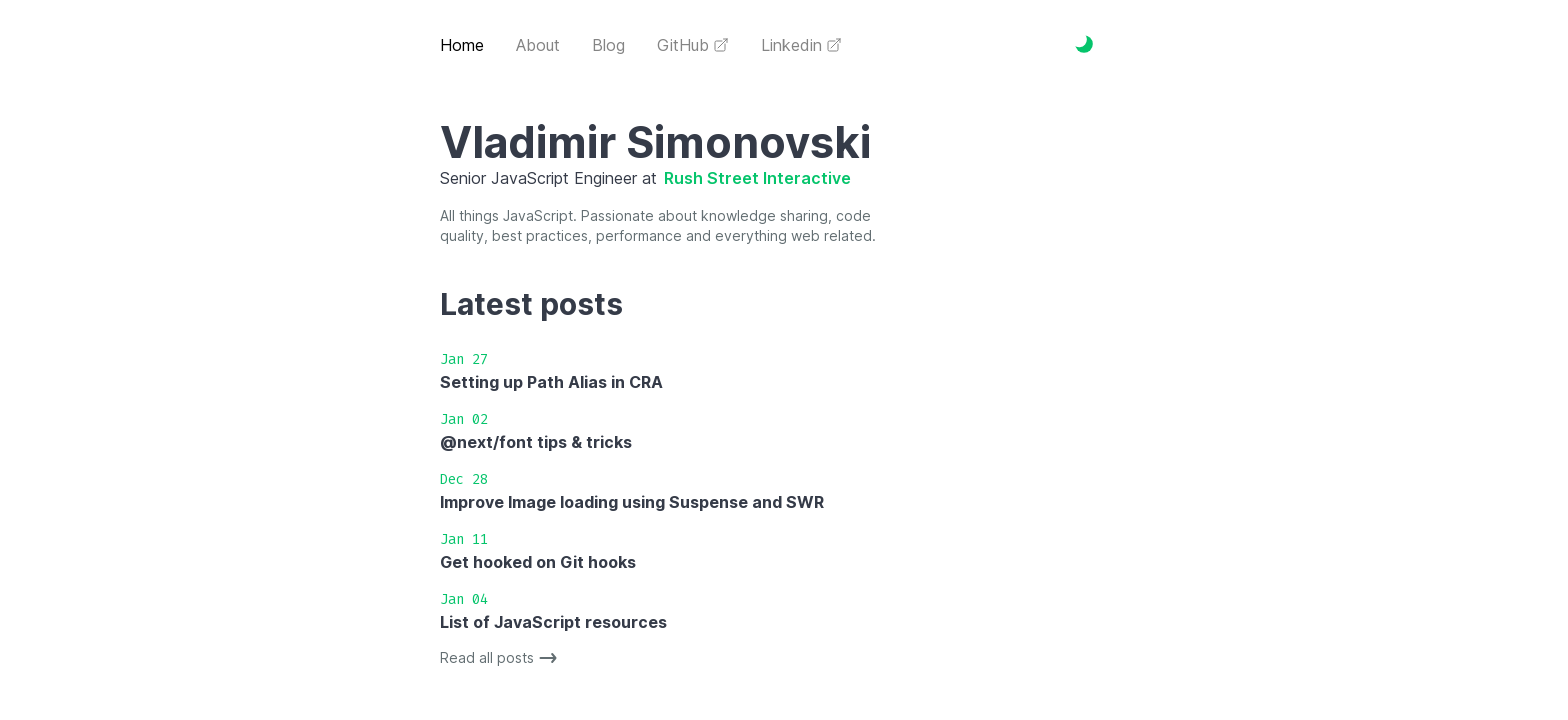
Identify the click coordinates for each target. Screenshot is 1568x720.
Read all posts (501, 658)
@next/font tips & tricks (536, 442)
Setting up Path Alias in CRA (551, 382)
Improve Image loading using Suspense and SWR (632, 502)
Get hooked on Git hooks (538, 562)
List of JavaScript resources (553, 622)
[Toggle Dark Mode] (1084, 44)
